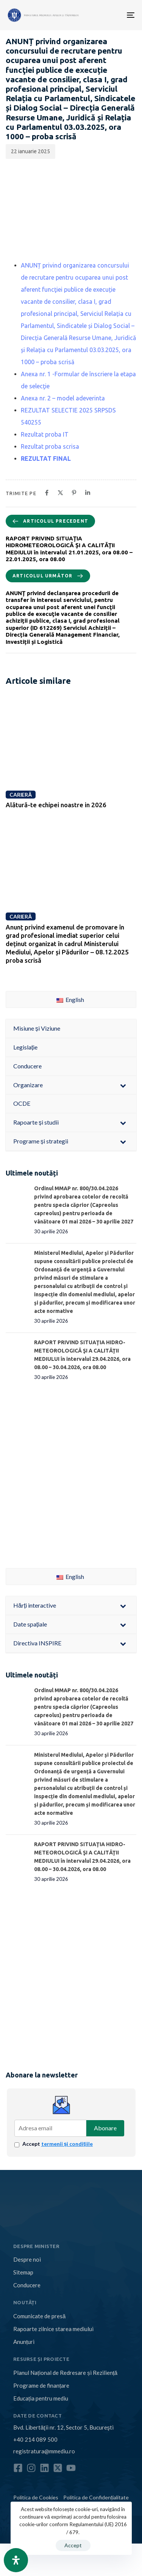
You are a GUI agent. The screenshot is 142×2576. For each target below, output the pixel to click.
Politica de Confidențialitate (96, 2497)
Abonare (105, 2127)
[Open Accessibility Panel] (16, 2560)
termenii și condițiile (67, 2144)
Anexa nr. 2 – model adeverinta (63, 398)
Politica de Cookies (35, 2497)
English (70, 999)
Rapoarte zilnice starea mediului (53, 2328)
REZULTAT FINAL (46, 458)
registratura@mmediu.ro (44, 2451)
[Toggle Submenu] (123, 1085)
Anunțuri (23, 2341)
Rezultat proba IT (45, 434)
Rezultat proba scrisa (50, 446)
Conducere (27, 2285)
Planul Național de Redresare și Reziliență (65, 2372)
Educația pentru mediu (40, 2398)
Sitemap (23, 2272)
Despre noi (27, 2259)
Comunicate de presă (39, 2316)
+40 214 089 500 (35, 2439)
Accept (57, 2144)
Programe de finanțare (41, 2385)
